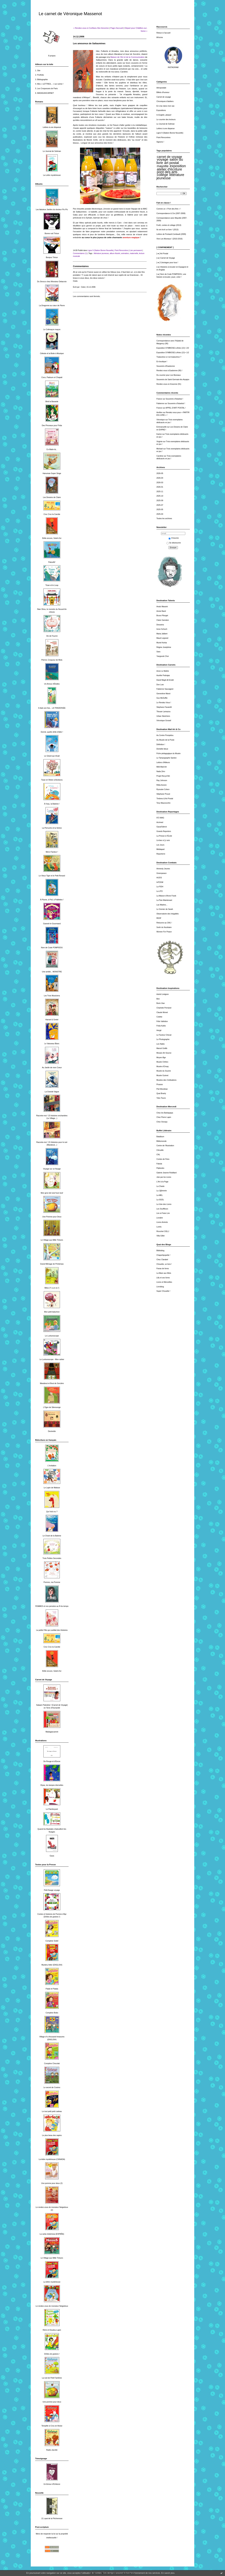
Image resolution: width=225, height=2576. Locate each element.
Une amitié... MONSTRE (52, 972)
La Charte (160, 1186)
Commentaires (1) (80, 253)
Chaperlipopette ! (163, 1255)
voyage (162, 159)
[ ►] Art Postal (162, 254)
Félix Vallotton (162, 1021)
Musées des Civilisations (166, 1080)
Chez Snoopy (161, 1122)
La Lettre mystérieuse (52, 175)
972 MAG (160, 818)
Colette (159, 1017)
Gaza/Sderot (161, 827)
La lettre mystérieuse (51, 2282)
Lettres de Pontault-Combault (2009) (171, 234)
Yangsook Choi (162, 656)
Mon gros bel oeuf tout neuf (52, 1193)
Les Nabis (160, 1044)
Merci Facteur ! (52, 852)
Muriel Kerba (161, 643)
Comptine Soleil (52, 1941)
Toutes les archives (164, 518)
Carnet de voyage (163, 97)
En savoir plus (167, 2573)
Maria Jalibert (161, 634)
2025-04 (159, 514)
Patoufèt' (52, 562)
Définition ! (160, 744)
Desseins (160, 625)
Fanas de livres (162, 1269)
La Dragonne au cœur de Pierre (52, 305)
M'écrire (159, 37)
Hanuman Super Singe (52, 473)
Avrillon (159, 412)
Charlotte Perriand (163, 1008)
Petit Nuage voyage (52, 1890)
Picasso (159, 1084)
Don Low (160, 685)
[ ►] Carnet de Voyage (165, 258)
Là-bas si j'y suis (163, 840)
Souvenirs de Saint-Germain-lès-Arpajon (172, 379)
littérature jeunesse (170, 176)
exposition (178, 166)
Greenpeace (161, 873)
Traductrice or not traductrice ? (168, 357)
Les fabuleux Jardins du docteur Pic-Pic (52, 209)
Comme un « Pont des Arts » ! (168, 209)
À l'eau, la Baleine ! (52, 804)
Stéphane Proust (163, 794)
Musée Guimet (162, 1075)
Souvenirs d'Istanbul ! (174, 399)
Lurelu (159, 1227)
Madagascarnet (52, 1732)
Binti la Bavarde (52, 401)
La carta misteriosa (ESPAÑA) (52, 2234)
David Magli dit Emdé (165, 680)
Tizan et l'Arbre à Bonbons (52, 780)
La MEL (159, 1195)
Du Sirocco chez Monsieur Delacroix (51, 282)
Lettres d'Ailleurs (163, 762)
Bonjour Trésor (52, 257)
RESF (158, 918)
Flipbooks (160, 1168)
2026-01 (159, 487)
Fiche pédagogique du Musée (168, 753)
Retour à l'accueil (163, 33)
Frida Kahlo (161, 1026)
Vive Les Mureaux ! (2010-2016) (169, 239)
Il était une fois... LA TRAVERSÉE (52, 708)
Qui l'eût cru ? (51, 1512)
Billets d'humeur (162, 92)
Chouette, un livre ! (164, 1264)
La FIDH (159, 887)
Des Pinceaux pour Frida (52, 425)
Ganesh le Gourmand (51, 924)
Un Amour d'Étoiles (52, 684)
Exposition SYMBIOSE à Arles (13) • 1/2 (172, 353)
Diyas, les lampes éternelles (51, 1785)
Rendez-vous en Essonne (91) (168, 384)
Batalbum (160, 1137)
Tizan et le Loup (51, 585)
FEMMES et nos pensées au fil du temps (51, 1606)
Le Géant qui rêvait (52, 756)
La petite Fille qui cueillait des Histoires (52, 1630)
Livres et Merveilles (164, 1282)
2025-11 (159, 492)
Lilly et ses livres (163, 1278)
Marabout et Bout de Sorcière (52, 1383)
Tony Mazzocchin (163, 803)
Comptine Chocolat (52, 2063)
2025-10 (159, 496)
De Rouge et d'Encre (51, 1761)
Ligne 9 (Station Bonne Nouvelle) (169, 133)
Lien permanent (136, 250)
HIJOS (159, 878)
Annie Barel (161, 611)
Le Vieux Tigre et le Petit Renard (52, 876)
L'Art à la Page (162, 1182)
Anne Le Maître (162, 671)
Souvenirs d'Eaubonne (165, 366)
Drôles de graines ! (51, 2354)
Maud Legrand (162, 638)
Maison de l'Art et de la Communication (127, 57)
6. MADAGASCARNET (44, 93)
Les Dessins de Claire (52, 497)
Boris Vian (160, 1003)
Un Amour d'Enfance (52, 2484)
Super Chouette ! (163, 1291)
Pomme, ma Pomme (52, 1582)
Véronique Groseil (163, 721)
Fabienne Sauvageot (164, 689)
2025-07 (159, 505)
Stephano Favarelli (164, 707)
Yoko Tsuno (161, 1098)
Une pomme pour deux (52, 2402)
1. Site (37, 71)
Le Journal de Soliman (52, 151)
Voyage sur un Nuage (52, 1169)
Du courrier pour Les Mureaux (168, 375)
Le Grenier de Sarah (164, 909)
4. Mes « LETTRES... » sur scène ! (49, 84)
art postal (171, 163)
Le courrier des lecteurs (166, 119)
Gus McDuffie (162, 698)
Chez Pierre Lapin (163, 1117)
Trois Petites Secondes (52, 1558)
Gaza (52, 1856)
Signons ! (160, 142)
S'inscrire (173, 538)
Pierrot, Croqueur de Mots (51, 660)
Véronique (160, 420)
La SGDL (160, 1200)
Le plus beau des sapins (52, 2135)
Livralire (159, 1218)
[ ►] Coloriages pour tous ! (167, 263)
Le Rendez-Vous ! (163, 703)
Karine (159, 434)
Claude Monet (162, 1012)
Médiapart (160, 849)
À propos (52, 56)
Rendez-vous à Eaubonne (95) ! (169, 370)
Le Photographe (162, 1039)
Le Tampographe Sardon (166, 758)
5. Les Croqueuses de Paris (46, 88)
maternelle (134, 253)
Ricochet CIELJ (162, 1231)
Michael (159, 449)
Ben (158, 999)
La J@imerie (161, 1191)
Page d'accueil (116, 28)
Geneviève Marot (163, 694)
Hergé (158, 1030)
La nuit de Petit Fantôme (52, 2378)
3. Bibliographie (41, 79)
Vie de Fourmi (52, 636)
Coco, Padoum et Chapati (51, 377)
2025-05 (159, 509)
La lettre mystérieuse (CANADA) (52, 2159)
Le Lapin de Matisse (52, 1488)
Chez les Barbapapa (164, 1113)
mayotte (163, 166)
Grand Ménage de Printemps (51, 1264)
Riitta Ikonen (161, 785)
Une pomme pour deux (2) (51, 2183)
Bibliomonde (161, 1141)
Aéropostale (161, 88)
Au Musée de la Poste (165, 740)
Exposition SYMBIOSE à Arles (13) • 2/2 (172, 348)
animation (125, 253)
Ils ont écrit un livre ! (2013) (167, 230)
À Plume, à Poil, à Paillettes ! (51, 900)
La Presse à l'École (164, 836)
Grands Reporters (163, 831)
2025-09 (159, 500)
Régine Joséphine (163, 647)
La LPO (159, 891)
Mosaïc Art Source (163, 1053)
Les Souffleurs (162, 1209)
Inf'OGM (159, 882)
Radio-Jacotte (51, 2450)
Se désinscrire (173, 543)
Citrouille (159, 1150)
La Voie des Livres (163, 1204)
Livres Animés (162, 1222)
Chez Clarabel (162, 1260)
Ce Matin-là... (51, 449)
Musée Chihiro (162, 1062)
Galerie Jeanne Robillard (166, 1173)
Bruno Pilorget (162, 616)
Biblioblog (160, 1251)
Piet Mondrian (162, 1089)
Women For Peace (164, 932)
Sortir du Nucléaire (164, 927)
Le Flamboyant (52, 1809)
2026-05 (159, 473)
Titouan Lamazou (163, 712)
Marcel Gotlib (161, 1048)
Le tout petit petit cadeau (52, 2111)
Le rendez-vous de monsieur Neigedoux (52, 2306)
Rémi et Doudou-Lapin (52, 2330)
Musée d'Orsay (162, 1066)
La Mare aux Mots (163, 1273)
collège (162, 175)
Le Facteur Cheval (163, 1035)
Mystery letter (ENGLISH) (51, 1965)
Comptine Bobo (52, 2013)
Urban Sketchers (163, 716)
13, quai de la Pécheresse (51, 2518)
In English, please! (163, 115)
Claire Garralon (162, 620)
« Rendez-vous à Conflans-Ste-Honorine (91, 28)
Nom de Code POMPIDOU (52, 948)
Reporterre (160, 854)
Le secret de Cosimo (51, 2087)
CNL (158, 1155)
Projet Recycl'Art (163, 776)
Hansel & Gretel (51, 1020)
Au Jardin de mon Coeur (52, 1068)
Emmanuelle (161, 427)
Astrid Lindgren (162, 994)
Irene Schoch (161, 629)
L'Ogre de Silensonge (52, 1407)
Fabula (159, 1164)
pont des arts (167, 172)
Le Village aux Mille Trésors (52, 1240)
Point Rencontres (163, 137)
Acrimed (159, 822)
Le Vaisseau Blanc (51, 1044)
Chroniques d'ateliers (164, 101)
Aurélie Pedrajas (163, 675)
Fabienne (160, 403)
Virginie (159, 441)
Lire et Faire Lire (163, 1213)
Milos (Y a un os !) (51, 1288)
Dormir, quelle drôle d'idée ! (52, 732)
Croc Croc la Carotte (52, 514)
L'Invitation (51, 1466)
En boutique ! (161, 362)
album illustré (115, 253)
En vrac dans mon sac (165, 106)
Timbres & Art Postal (164, 799)
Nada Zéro (160, 771)
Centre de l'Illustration (165, 1146)
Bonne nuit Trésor (52, 233)
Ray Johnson (161, 780)
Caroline (159, 456)
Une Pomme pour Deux (52, 1217)
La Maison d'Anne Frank (166, 896)
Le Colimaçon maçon (51, 329)
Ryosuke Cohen (162, 789)
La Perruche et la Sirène (52, 828)
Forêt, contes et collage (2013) (168, 225)
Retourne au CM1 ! (164, 923)
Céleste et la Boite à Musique (52, 353)
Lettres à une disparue (52, 127)
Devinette (52, 1431)
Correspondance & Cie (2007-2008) (170, 213)
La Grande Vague (52, 1092)
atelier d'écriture (169, 169)
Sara (158, 652)
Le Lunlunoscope (52, 1336)
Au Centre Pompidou (164, 735)
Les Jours (160, 845)
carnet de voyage (169, 157)
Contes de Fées (162, 1159)
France (159, 399)
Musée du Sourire (163, 1071)
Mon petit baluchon (52, 1312)
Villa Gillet (160, 1236)
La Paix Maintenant (164, 900)
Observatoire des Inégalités (167, 914)
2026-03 (159, 483)
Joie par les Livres (163, 1177)
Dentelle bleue (162, 749)
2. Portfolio (39, 75)
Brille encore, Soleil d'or (52, 538)
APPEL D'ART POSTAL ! (176, 408)
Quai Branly (161, 1093)
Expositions (161, 110)
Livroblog (160, 1287)
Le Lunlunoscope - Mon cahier (52, 1359)
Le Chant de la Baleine (52, 1536)
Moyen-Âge (161, 1057)
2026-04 (159, 478)
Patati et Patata (52, 1989)
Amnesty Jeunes (163, 869)
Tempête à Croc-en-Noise (51, 2426)
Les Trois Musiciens (52, 996)
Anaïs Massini (162, 607)
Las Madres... (162, 905)
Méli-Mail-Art (161, 767)
